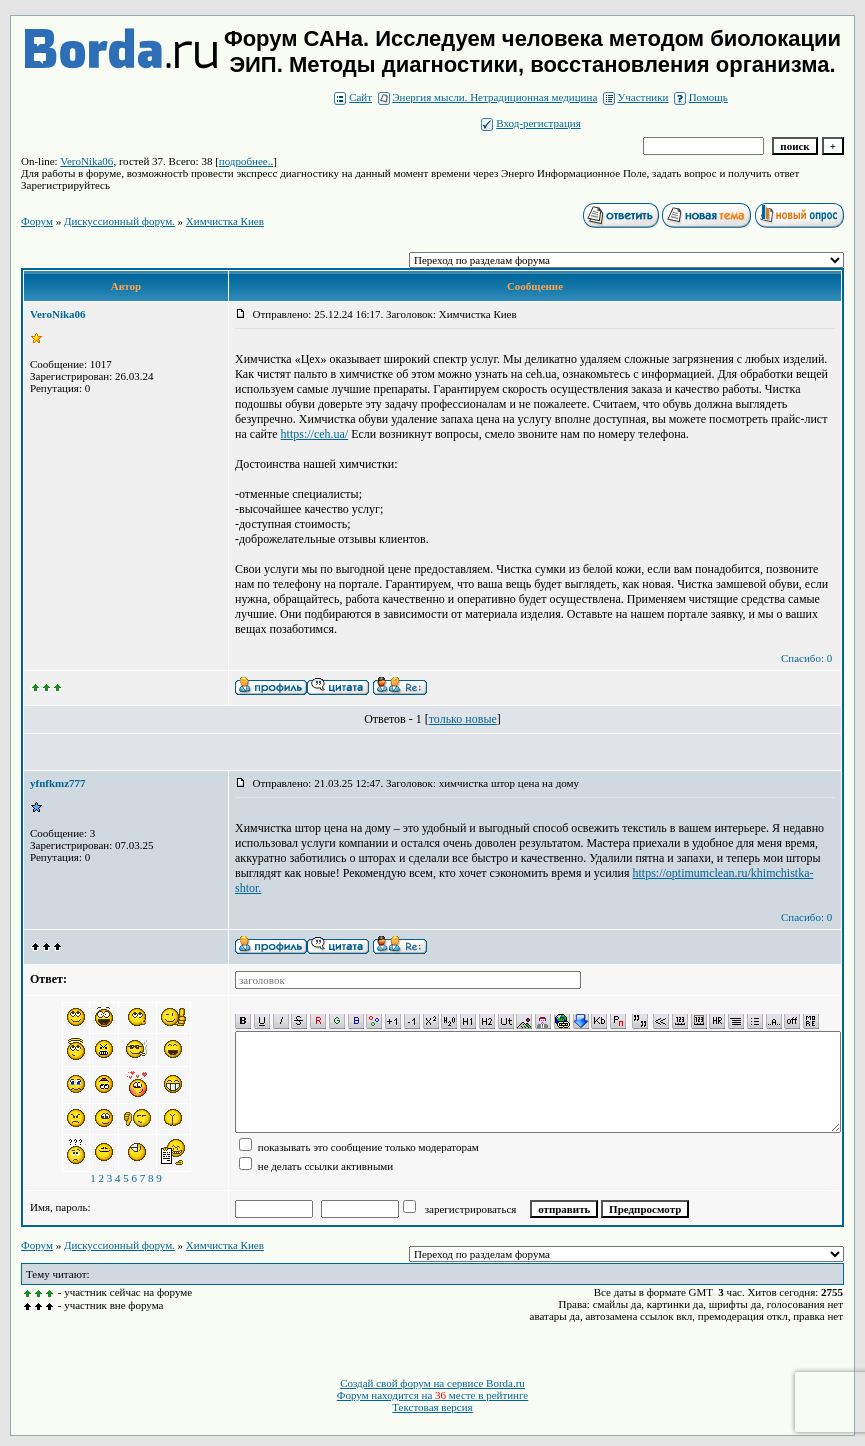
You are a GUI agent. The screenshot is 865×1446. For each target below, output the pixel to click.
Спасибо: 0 (806, 658)
